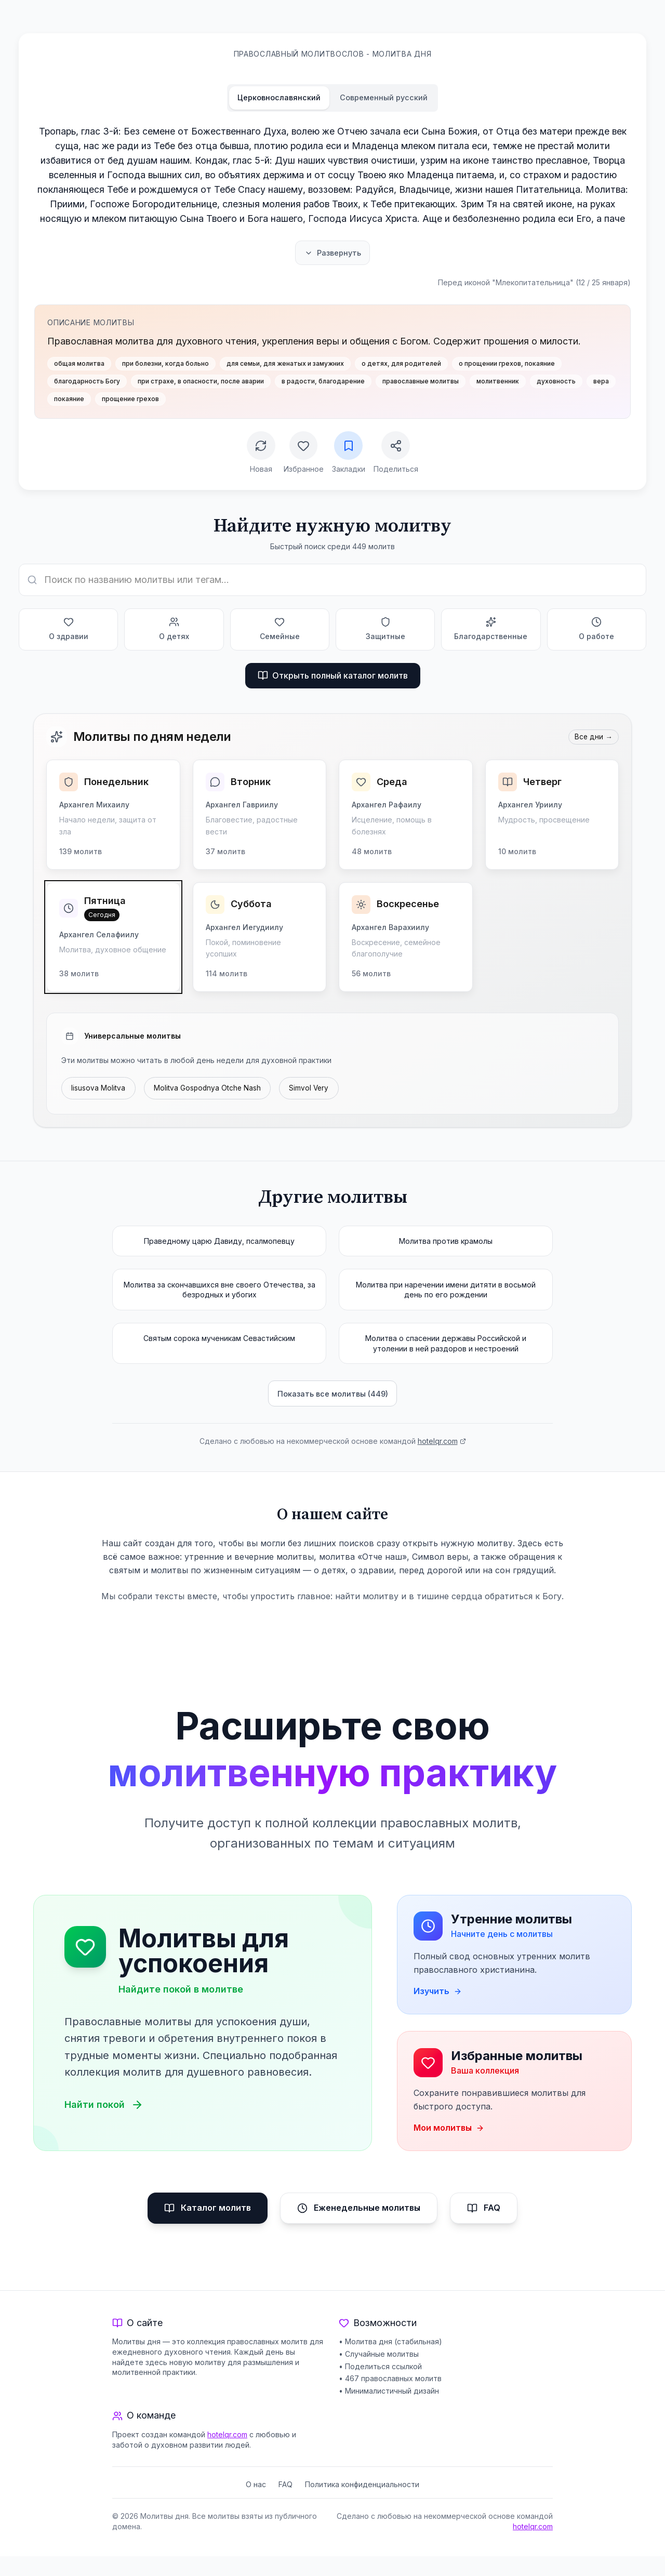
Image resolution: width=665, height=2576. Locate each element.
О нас (256, 2504)
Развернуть (332, 252)
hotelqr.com (442, 1446)
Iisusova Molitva (99, 1090)
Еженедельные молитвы (358, 2227)
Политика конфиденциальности (362, 2504)
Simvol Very (315, 1090)
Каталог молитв (207, 2227)
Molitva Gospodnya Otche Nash (210, 1090)
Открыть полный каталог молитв (333, 677)
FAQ (483, 2227)
